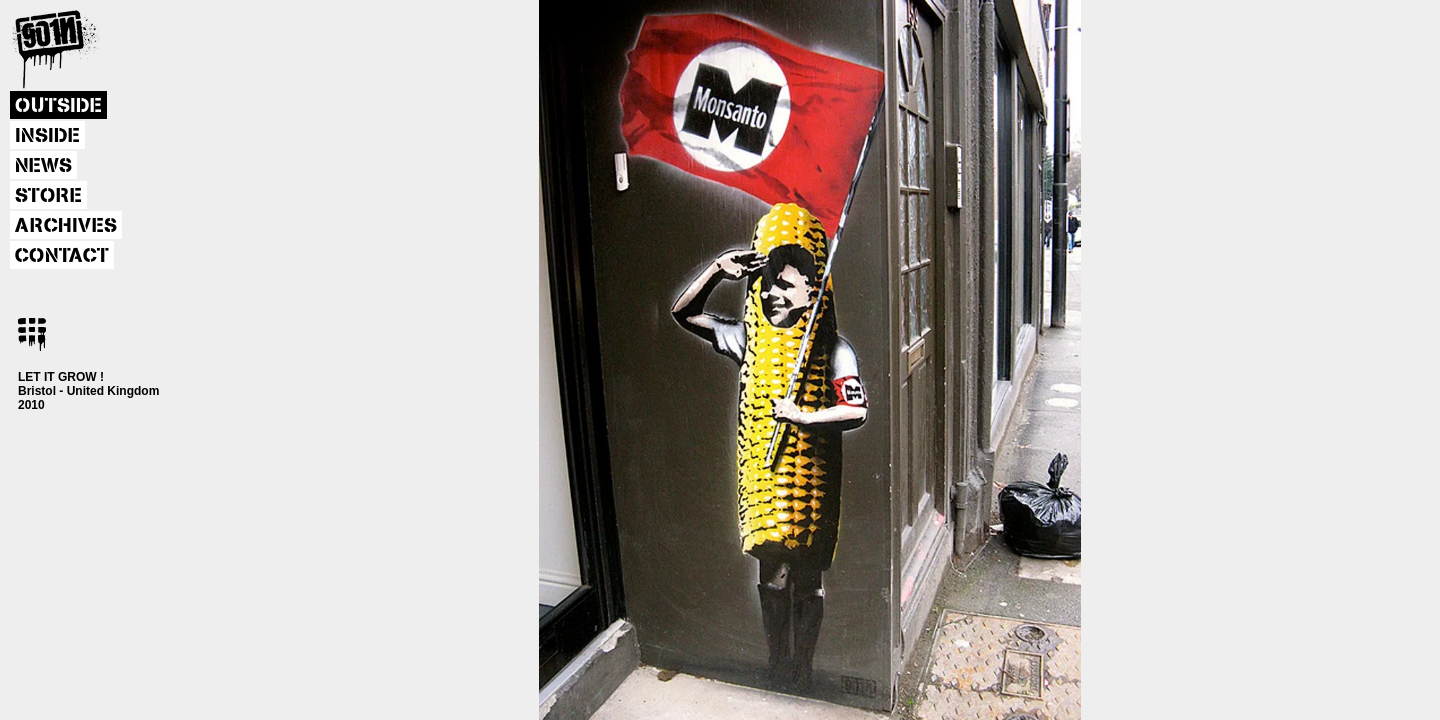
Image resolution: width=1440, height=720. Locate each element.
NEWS (43, 166)
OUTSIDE (58, 106)
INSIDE (47, 136)
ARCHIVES (66, 226)
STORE (48, 196)
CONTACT (62, 256)
